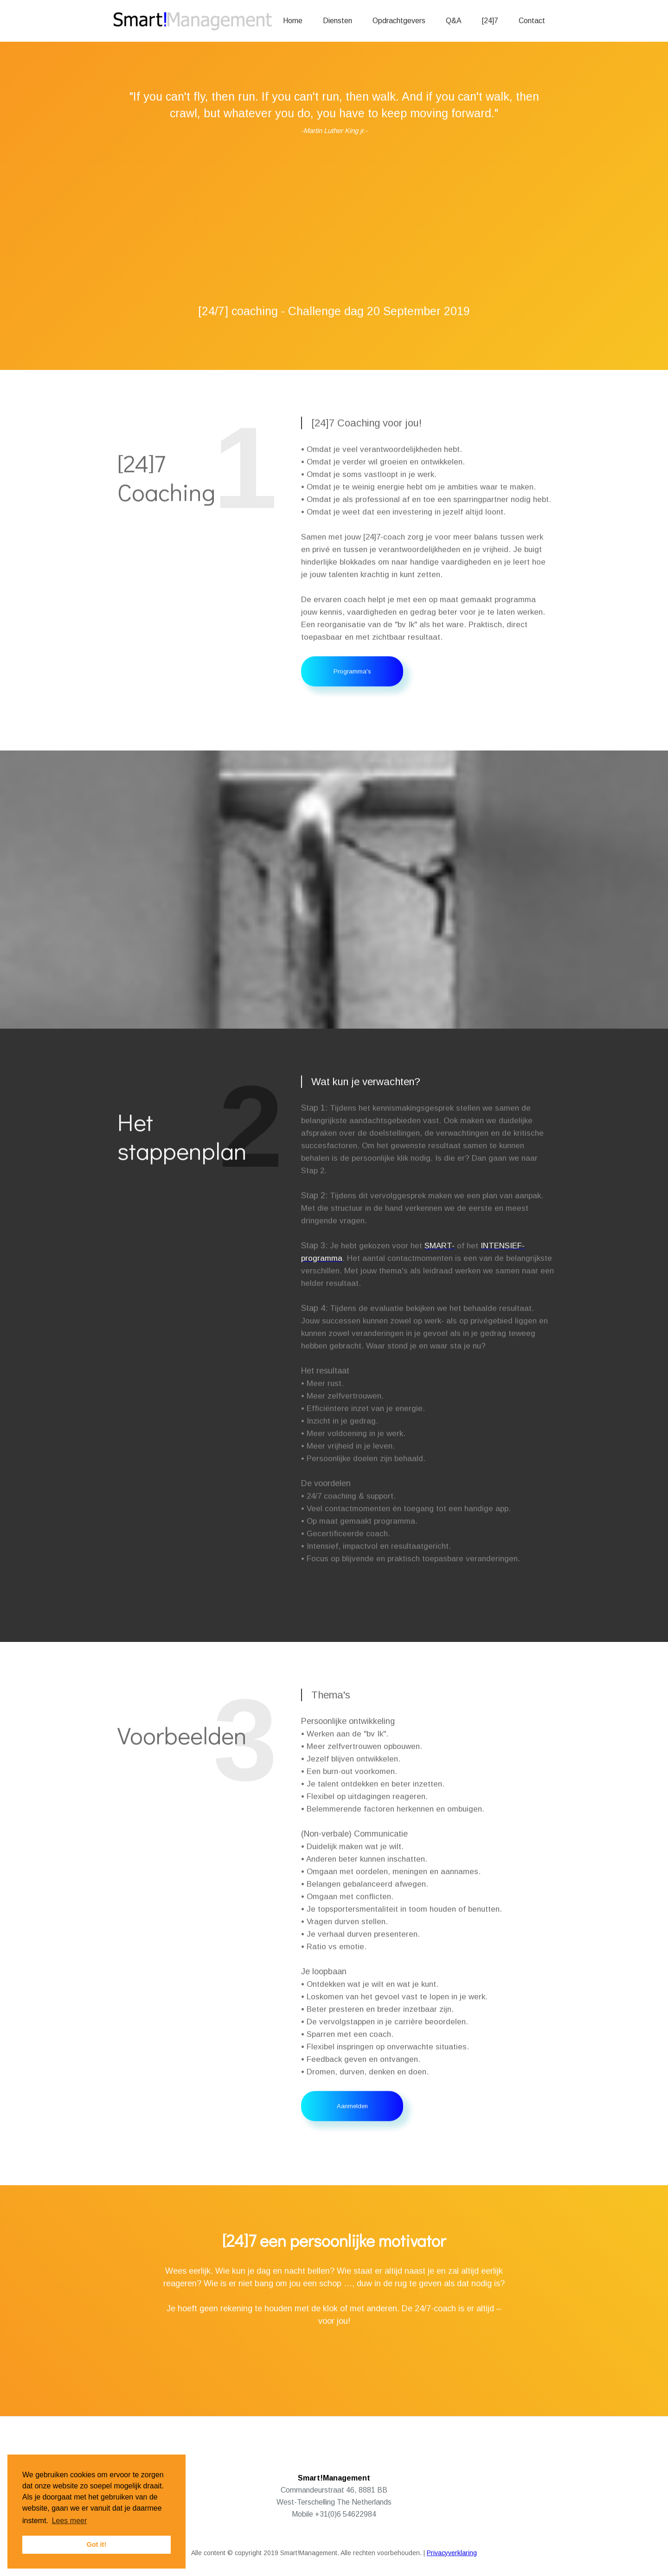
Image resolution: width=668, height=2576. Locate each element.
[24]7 (490, 21)
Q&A (454, 21)
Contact (532, 21)
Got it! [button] (96, 2544)
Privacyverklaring (452, 2553)
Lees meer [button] (69, 2521)
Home (292, 21)
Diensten (337, 21)
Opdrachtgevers (399, 21)
